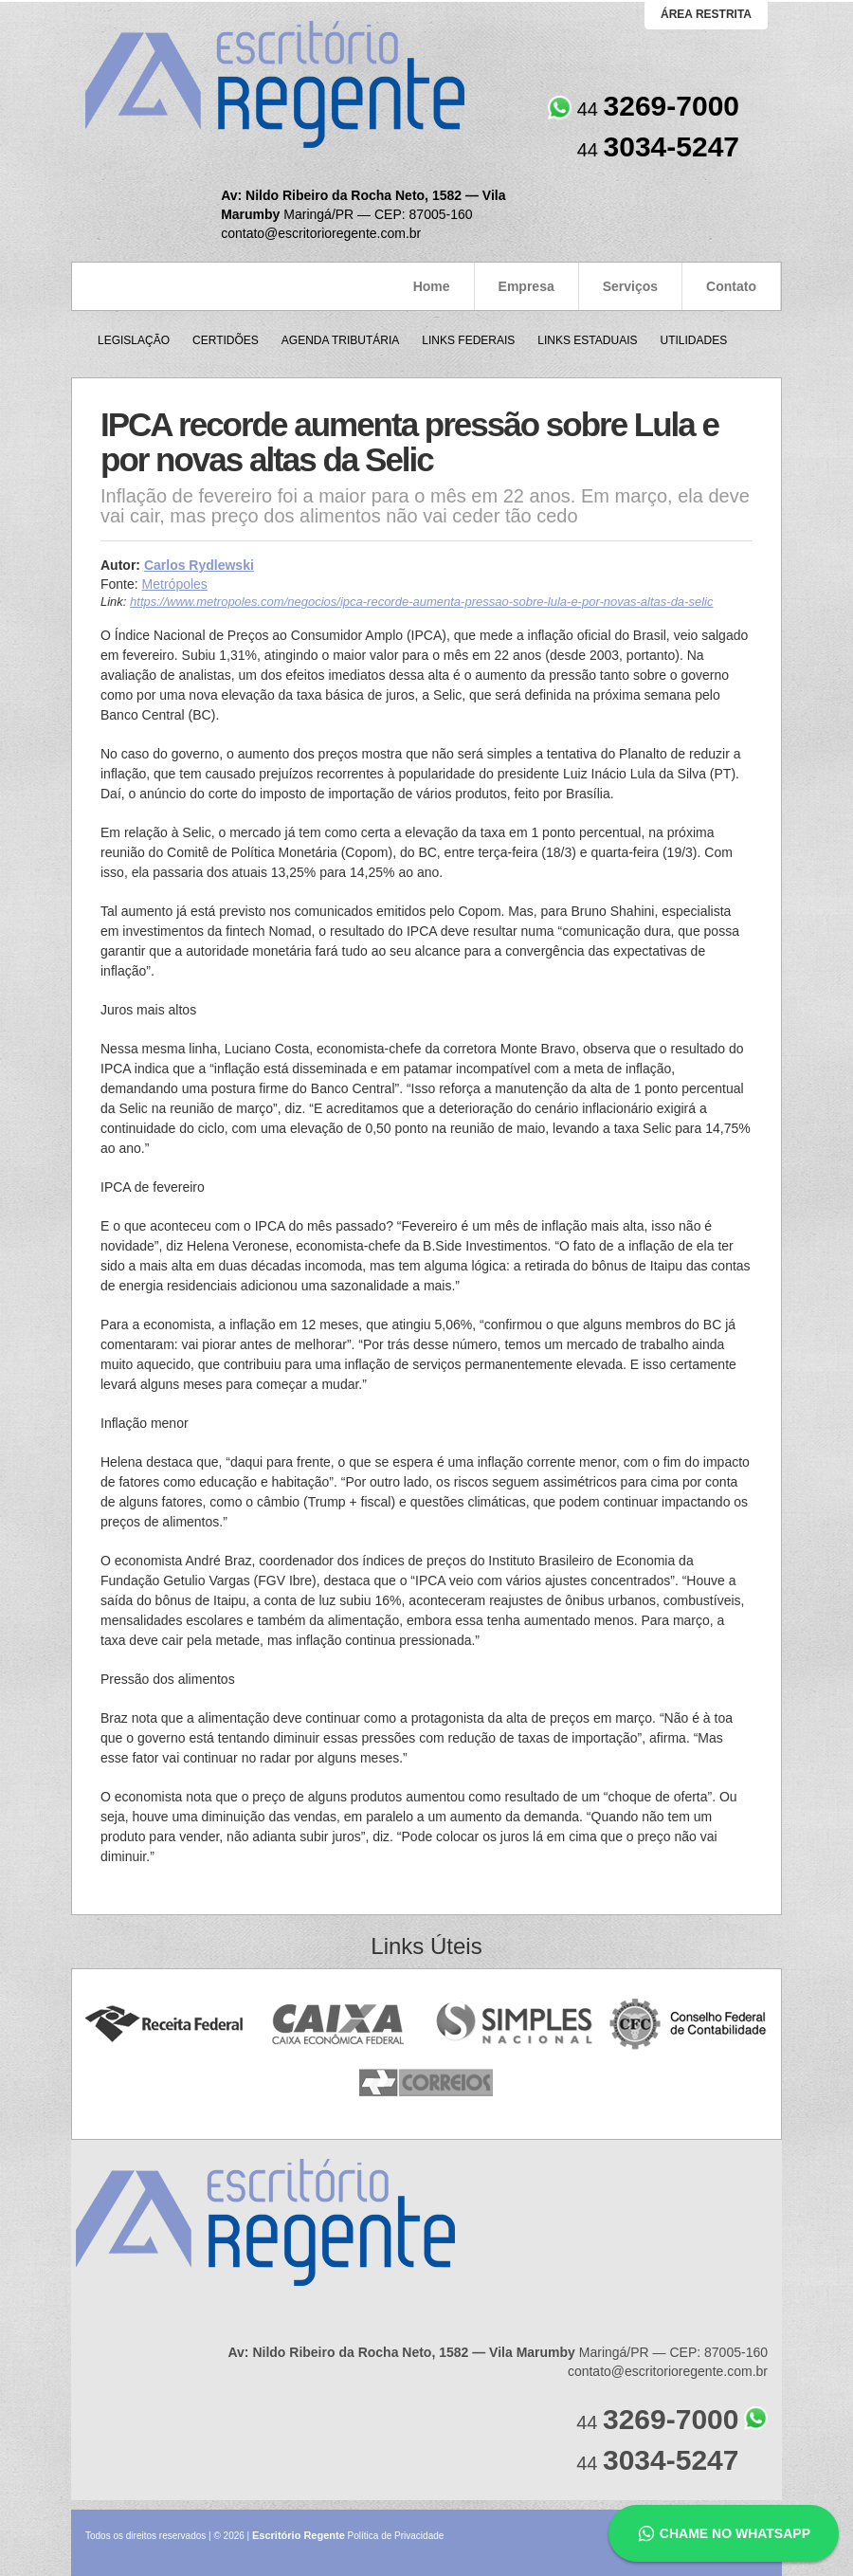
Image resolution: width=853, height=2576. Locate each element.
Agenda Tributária (340, 340)
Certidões (225, 340)
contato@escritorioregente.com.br (321, 233)
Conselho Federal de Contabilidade (689, 2025)
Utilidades (693, 340)
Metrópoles (175, 584)
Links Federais (468, 340)
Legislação (134, 340)
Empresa (526, 286)
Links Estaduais (587, 340)
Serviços (630, 286)
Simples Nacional (514, 2025)
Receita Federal (163, 2025)
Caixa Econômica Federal (339, 2025)
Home (431, 286)
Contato (731, 286)
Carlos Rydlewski (199, 565)
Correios (427, 2083)
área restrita (706, 14)
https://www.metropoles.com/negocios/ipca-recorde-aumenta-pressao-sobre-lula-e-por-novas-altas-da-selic (421, 601)
